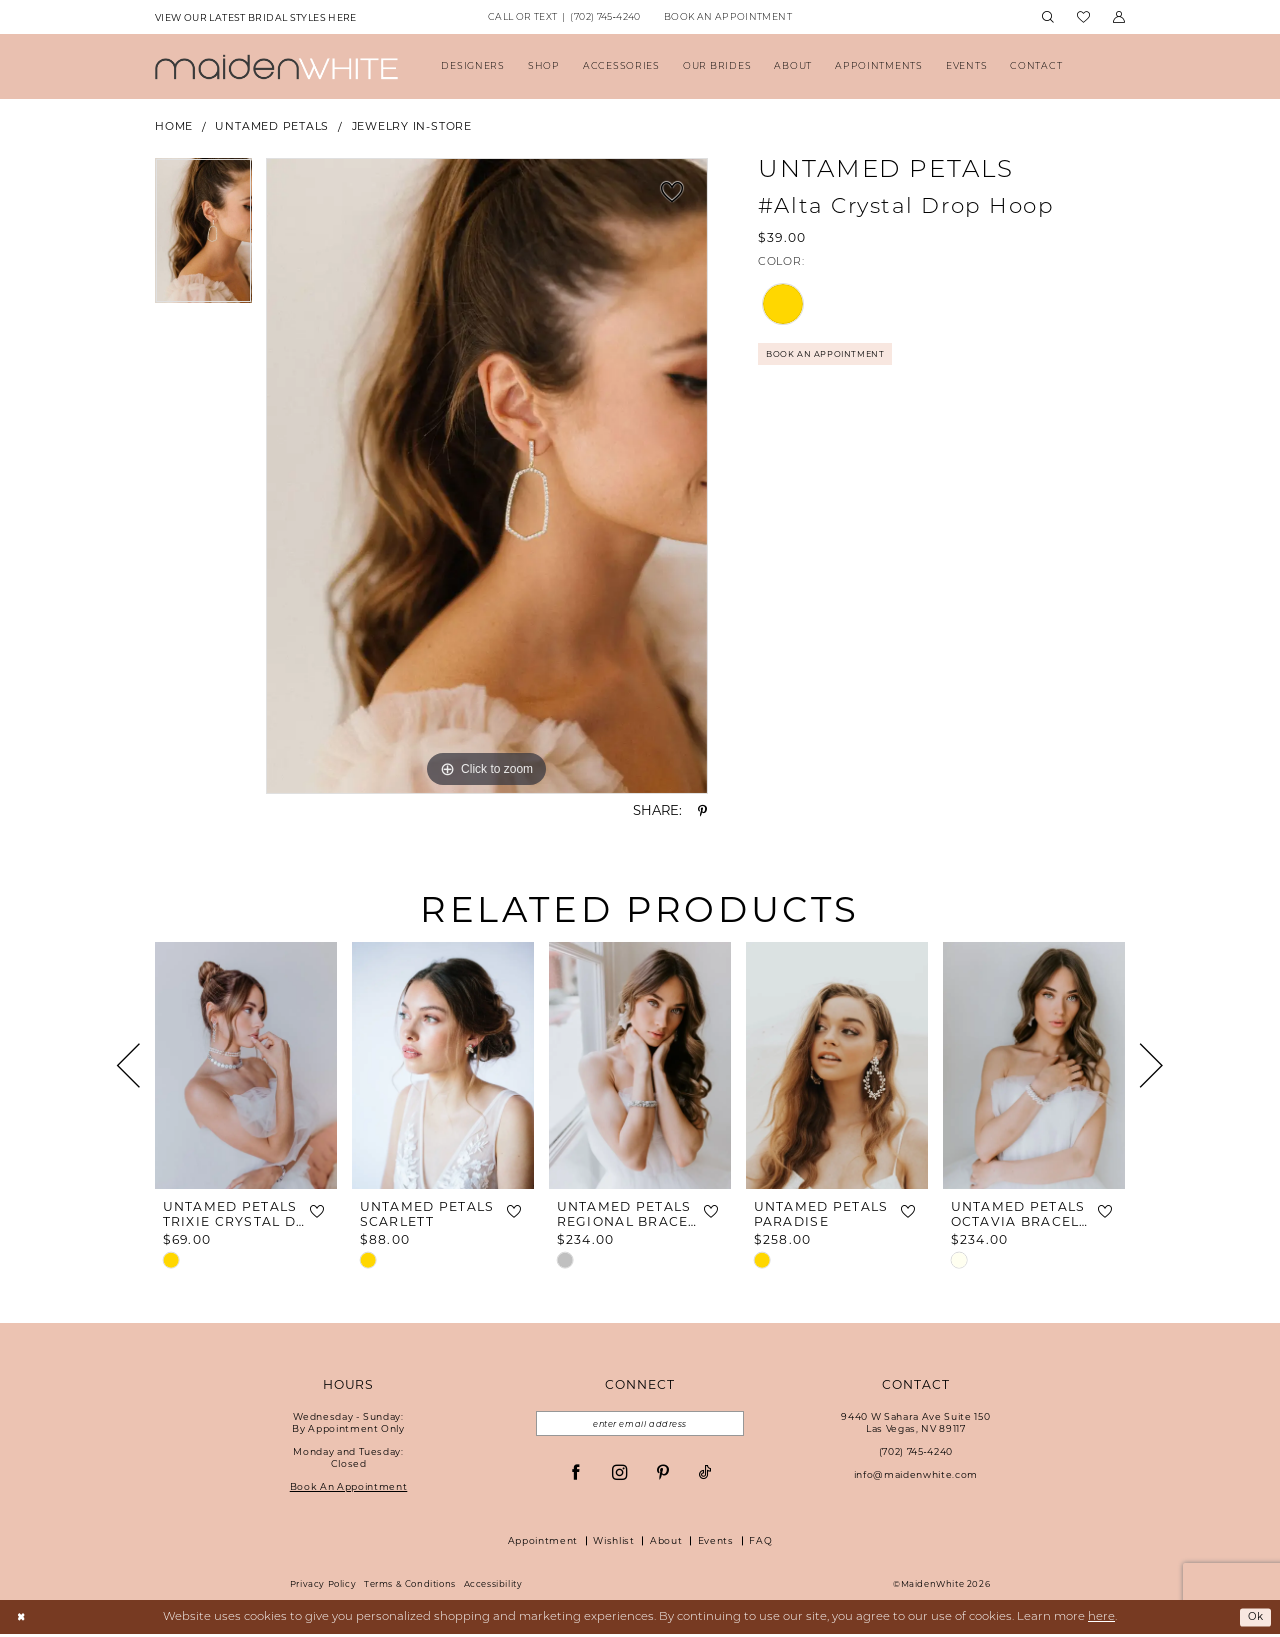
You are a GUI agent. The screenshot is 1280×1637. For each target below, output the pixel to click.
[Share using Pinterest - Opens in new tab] (702, 811)
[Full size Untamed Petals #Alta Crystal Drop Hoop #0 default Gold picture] (487, 476)
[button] (1118, 17)
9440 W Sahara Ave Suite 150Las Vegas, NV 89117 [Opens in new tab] (915, 1422)
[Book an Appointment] (727, 18)
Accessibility (493, 1587)
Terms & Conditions (410, 1587)
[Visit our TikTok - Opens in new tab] (705, 1475)
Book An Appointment (834, 357)
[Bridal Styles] (255, 17)
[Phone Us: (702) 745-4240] (564, 18)
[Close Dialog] (22, 1620)
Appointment (543, 1543)
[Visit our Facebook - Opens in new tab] (575, 1475)
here (1101, 1620)
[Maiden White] (276, 66)
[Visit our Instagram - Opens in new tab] (619, 1475)
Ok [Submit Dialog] (1253, 1620)
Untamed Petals (272, 126)
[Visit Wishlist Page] (1083, 17)
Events (716, 1543)
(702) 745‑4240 (916, 1451)
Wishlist (613, 1543)
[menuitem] (255, 17)
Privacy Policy (323, 1587)
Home (174, 126)
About (666, 1543)
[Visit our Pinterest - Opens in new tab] (662, 1475)
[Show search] (1047, 17)
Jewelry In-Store (412, 126)
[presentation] (246, 1065)
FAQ (760, 1543)
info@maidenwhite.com (916, 1474)
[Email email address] (639, 1425)
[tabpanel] (203, 238)
